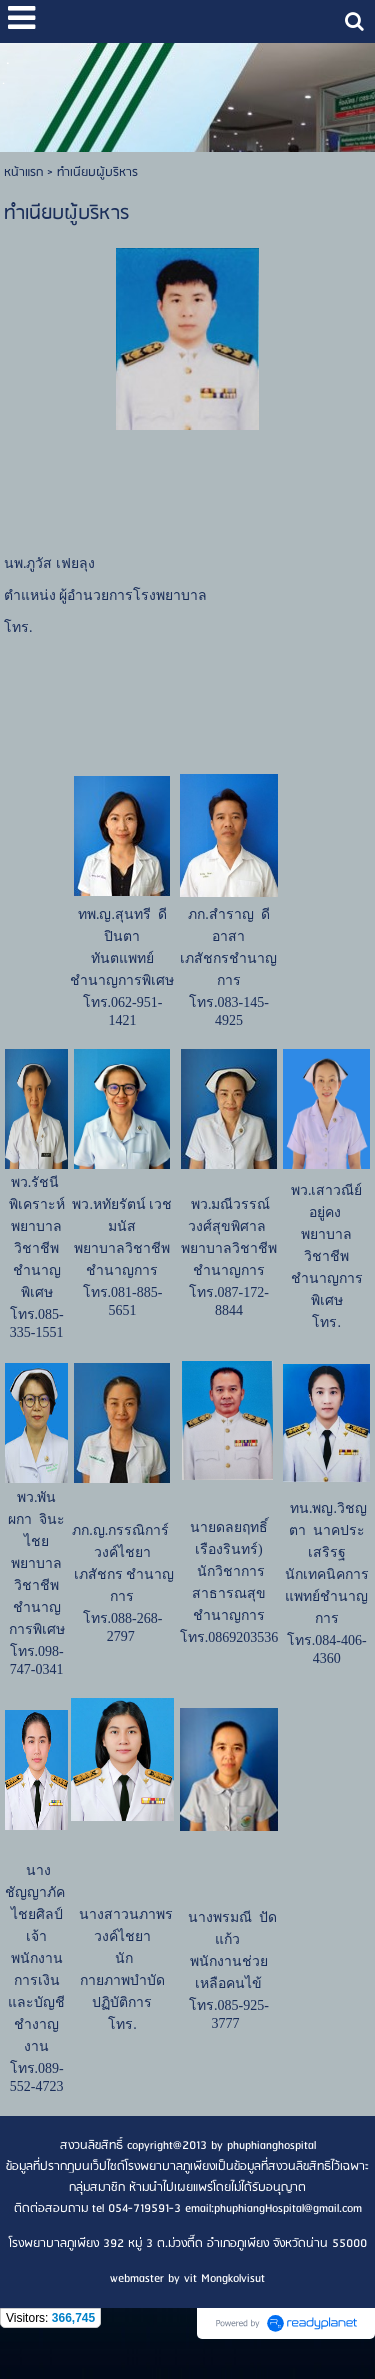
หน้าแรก (23, 172)
